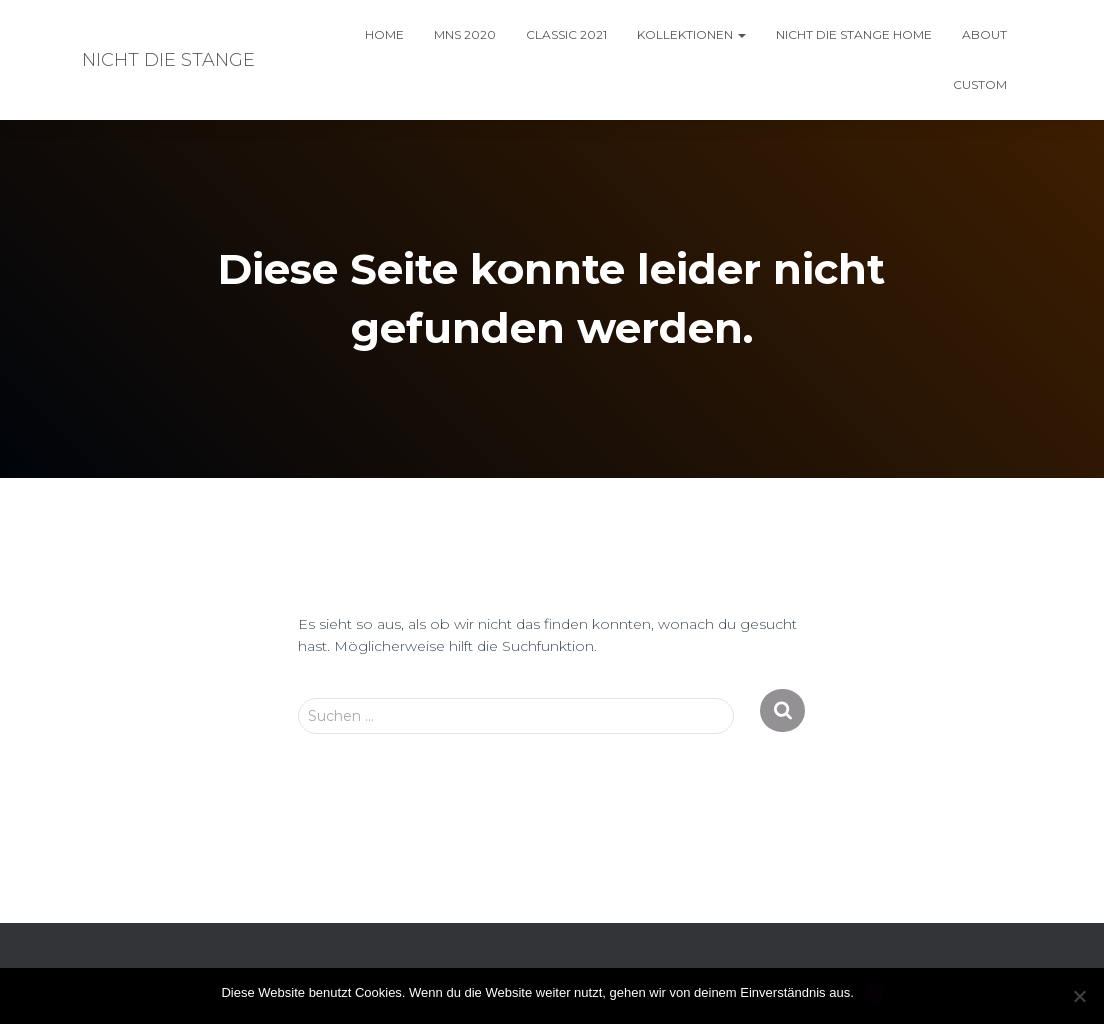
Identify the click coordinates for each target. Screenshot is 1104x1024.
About (984, 34)
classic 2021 (566, 34)
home (384, 34)
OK (873, 992)
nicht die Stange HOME (854, 34)
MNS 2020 (465, 34)
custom (980, 84)
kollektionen (691, 34)
